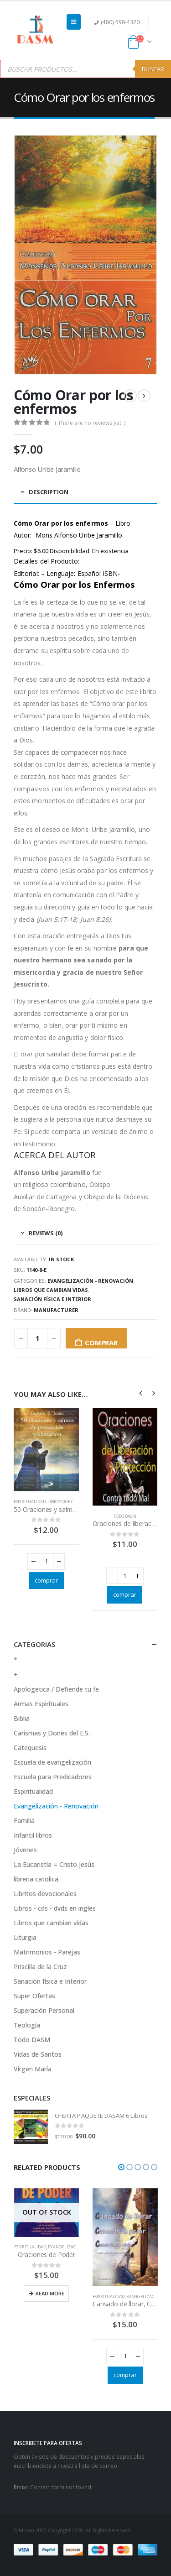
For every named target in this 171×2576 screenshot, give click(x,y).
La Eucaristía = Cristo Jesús (54, 1864)
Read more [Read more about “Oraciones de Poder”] (50, 2292)
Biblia (22, 1718)
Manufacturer (56, 1309)
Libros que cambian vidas (51, 1289)
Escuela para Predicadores (53, 1776)
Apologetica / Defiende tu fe (56, 1689)
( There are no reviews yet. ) (90, 422)
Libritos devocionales (45, 1893)
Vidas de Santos (38, 2054)
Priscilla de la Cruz (40, 1966)
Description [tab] (48, 491)
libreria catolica (36, 1879)
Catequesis (30, 1747)
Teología (27, 2025)
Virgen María (33, 2068)
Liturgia (25, 1937)
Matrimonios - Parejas (47, 1952)
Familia (24, 1820)
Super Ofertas (34, 1995)
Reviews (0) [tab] (45, 1233)
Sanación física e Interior (52, 1299)
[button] (121, 2166)
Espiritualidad (30, 1502)
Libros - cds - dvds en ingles (55, 1908)
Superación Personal (44, 2010)
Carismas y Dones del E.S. (52, 1733)
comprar (101, 1342)
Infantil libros (33, 1835)
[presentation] (141, 1392)
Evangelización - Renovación (90, 1280)
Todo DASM (125, 1516)
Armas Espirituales (41, 1703)
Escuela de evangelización (52, 1762)
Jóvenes (25, 1849)
